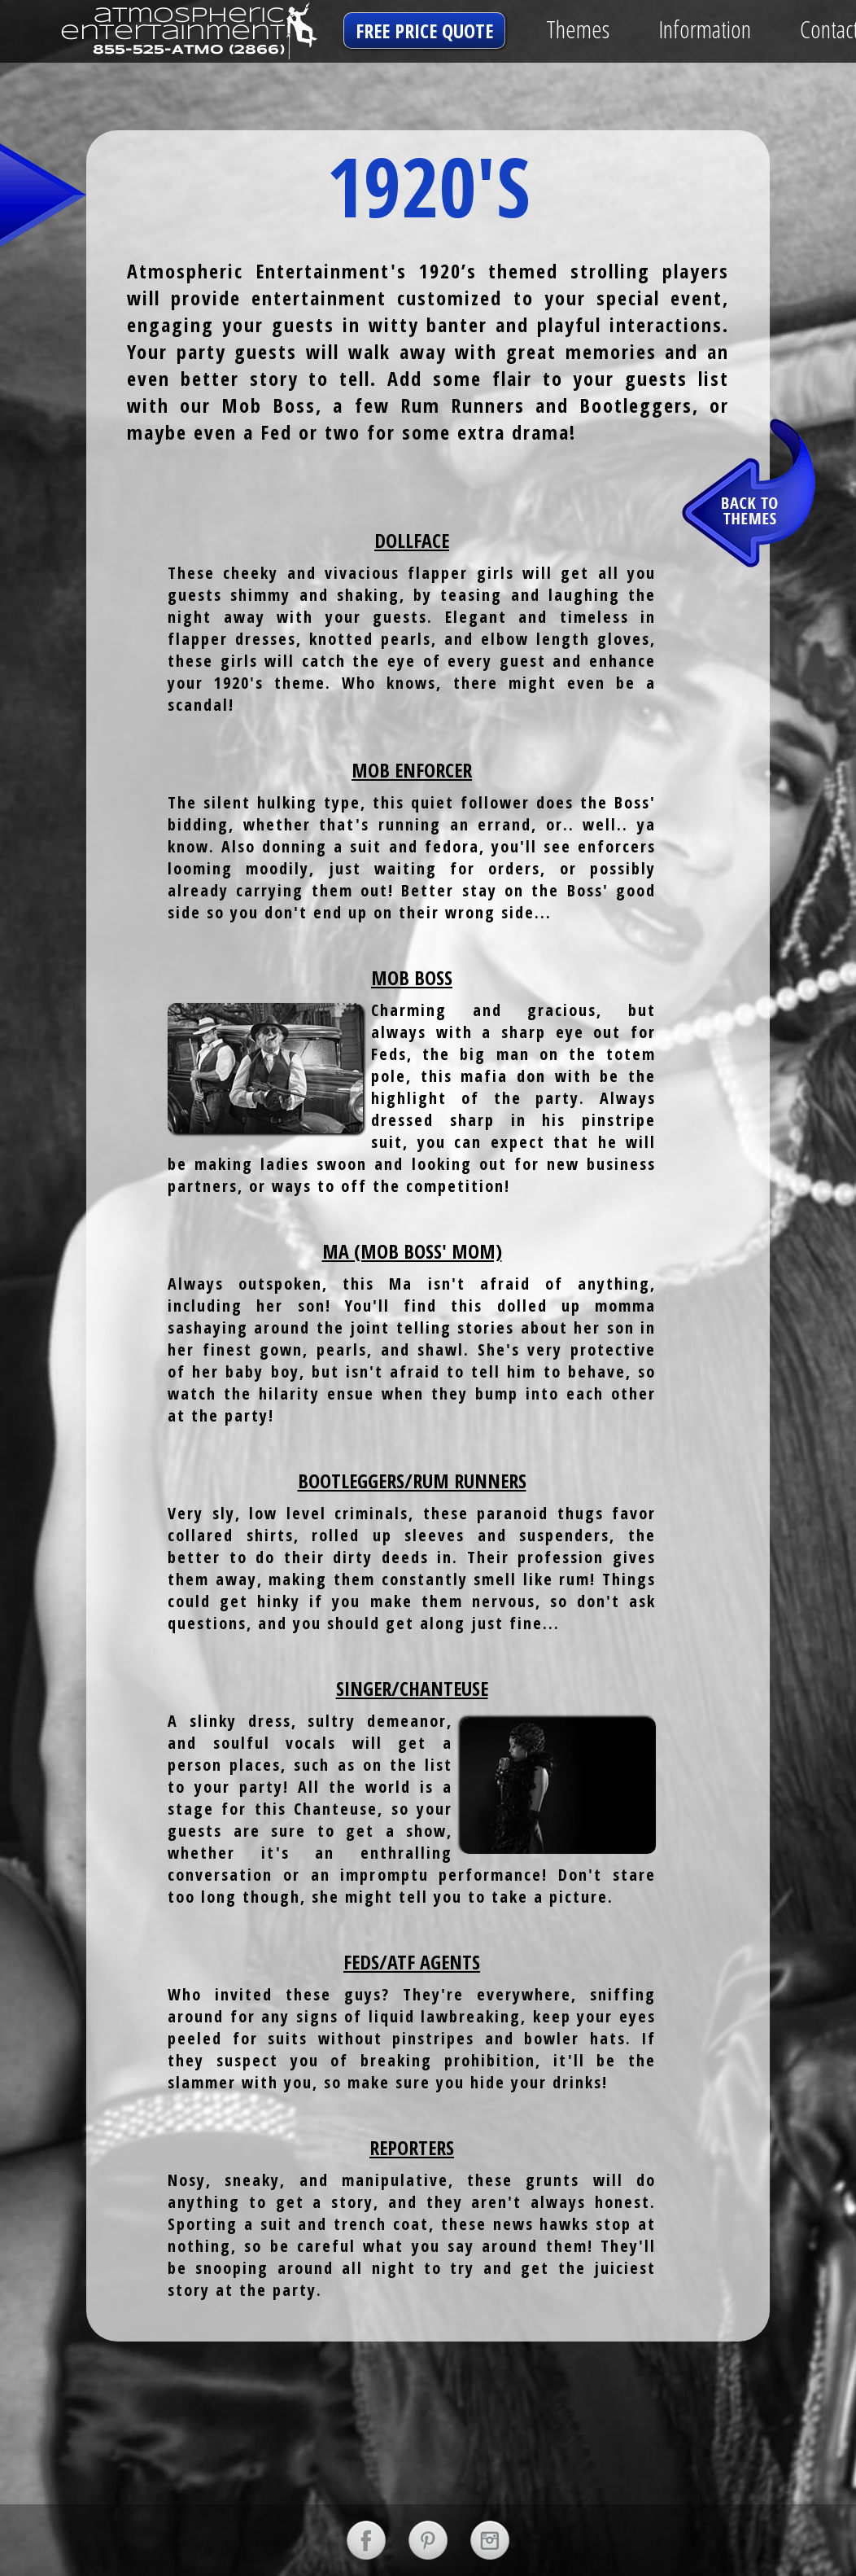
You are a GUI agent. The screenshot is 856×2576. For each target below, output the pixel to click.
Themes (577, 29)
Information (704, 29)
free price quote (424, 30)
